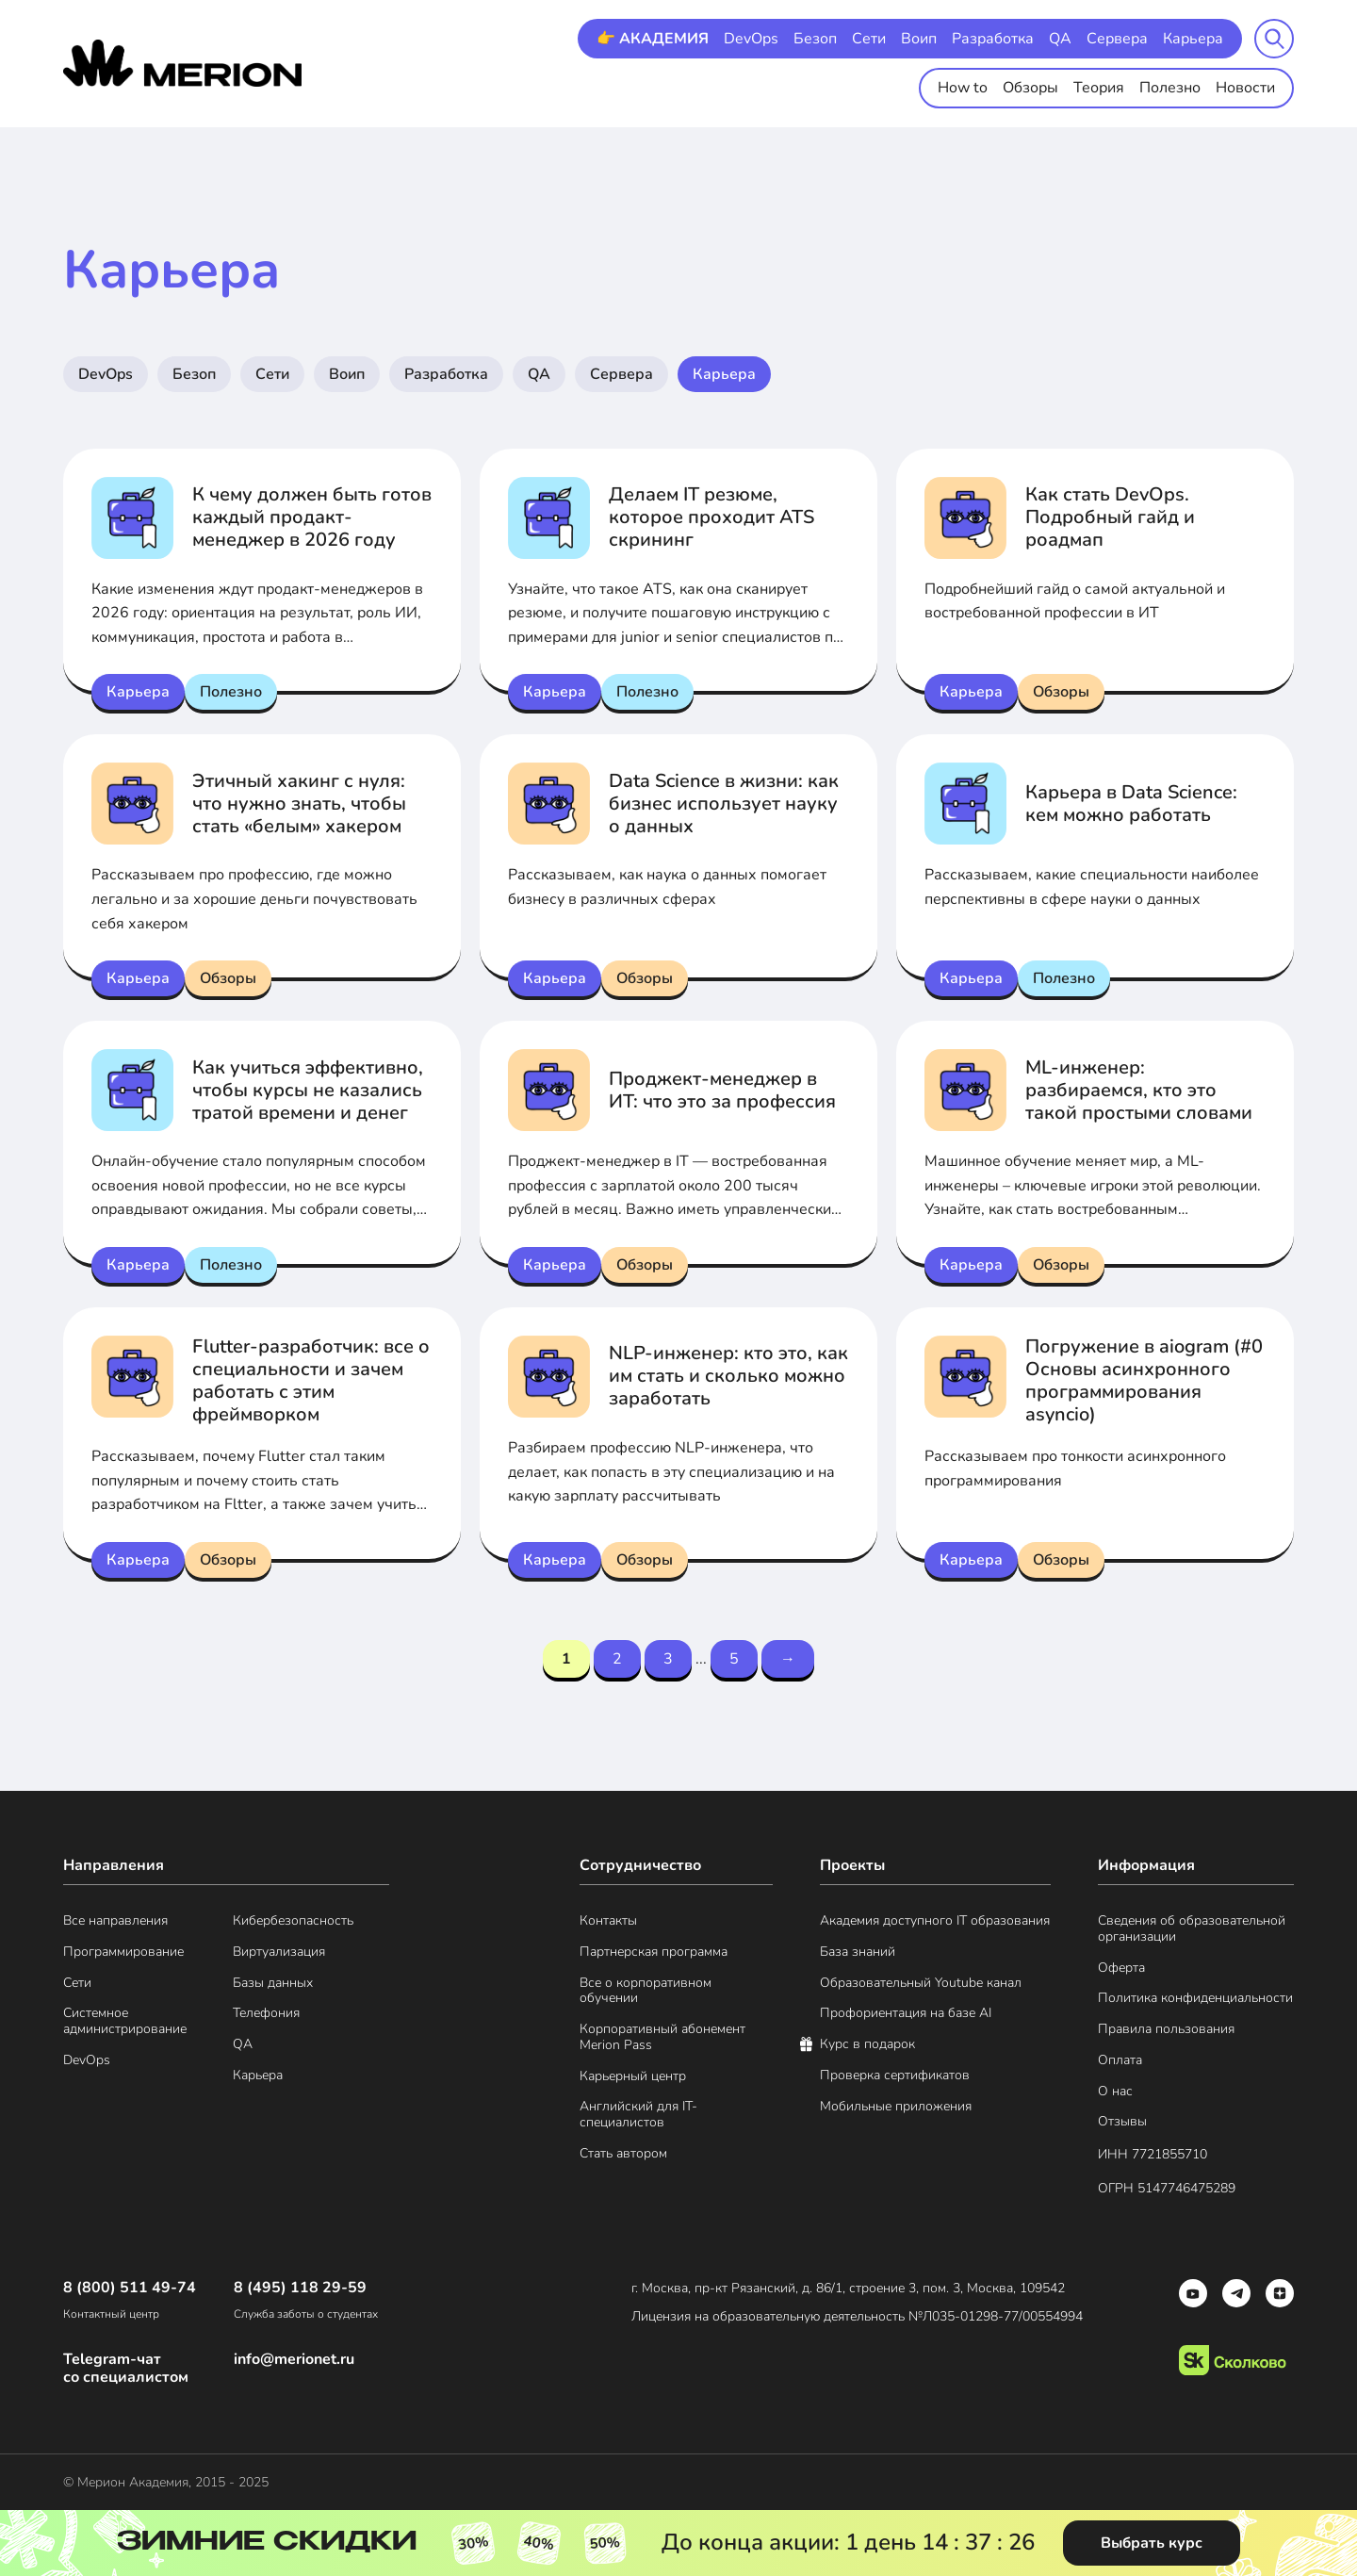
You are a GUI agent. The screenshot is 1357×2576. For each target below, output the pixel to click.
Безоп (815, 38)
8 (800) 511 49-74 (129, 2288)
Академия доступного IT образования (935, 1921)
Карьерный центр (633, 2077)
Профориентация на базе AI (905, 2014)
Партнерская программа (654, 1952)
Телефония (266, 2014)
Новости (1245, 87)
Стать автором (623, 2154)
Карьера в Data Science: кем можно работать (1131, 803)
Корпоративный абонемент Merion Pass (662, 2038)
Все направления (115, 1921)
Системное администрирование (125, 2022)
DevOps (751, 38)
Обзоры (1030, 87)
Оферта (1121, 1969)
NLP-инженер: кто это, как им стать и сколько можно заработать (728, 1375)
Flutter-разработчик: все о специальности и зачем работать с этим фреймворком (311, 1380)
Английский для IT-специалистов (638, 2115)
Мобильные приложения (896, 2107)
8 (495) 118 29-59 (300, 2288)
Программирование (123, 1952)
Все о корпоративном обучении (645, 1992)
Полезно (1170, 87)
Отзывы (1122, 2122)
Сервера (1117, 38)
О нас (1115, 2092)
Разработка (993, 38)
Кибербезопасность (293, 1921)
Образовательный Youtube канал (921, 1984)
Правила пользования (1166, 2030)
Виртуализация (279, 1952)
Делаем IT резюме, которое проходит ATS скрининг (711, 517)
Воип (919, 38)
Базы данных (273, 1984)
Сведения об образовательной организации (1191, 1929)
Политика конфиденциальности (1195, 1999)
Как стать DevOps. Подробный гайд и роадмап (1110, 517)
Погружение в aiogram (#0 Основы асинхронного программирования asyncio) (1144, 1380)
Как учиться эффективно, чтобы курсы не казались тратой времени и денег (307, 1090)
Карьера (1193, 38)
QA (1060, 38)
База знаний (857, 1952)
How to (963, 87)
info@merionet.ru (294, 2360)
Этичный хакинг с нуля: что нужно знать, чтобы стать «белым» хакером (299, 803)
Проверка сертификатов (895, 2076)
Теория (1098, 87)
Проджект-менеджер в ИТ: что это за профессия (722, 1090)
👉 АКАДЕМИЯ (653, 38)
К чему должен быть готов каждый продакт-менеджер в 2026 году (312, 517)
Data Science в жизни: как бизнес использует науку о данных (724, 803)
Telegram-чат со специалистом (125, 2369)
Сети (869, 38)
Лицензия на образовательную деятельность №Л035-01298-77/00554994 (857, 2316)
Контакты (608, 1921)
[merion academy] (182, 63)
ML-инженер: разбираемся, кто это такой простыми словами (1138, 1090)
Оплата (1120, 2061)
